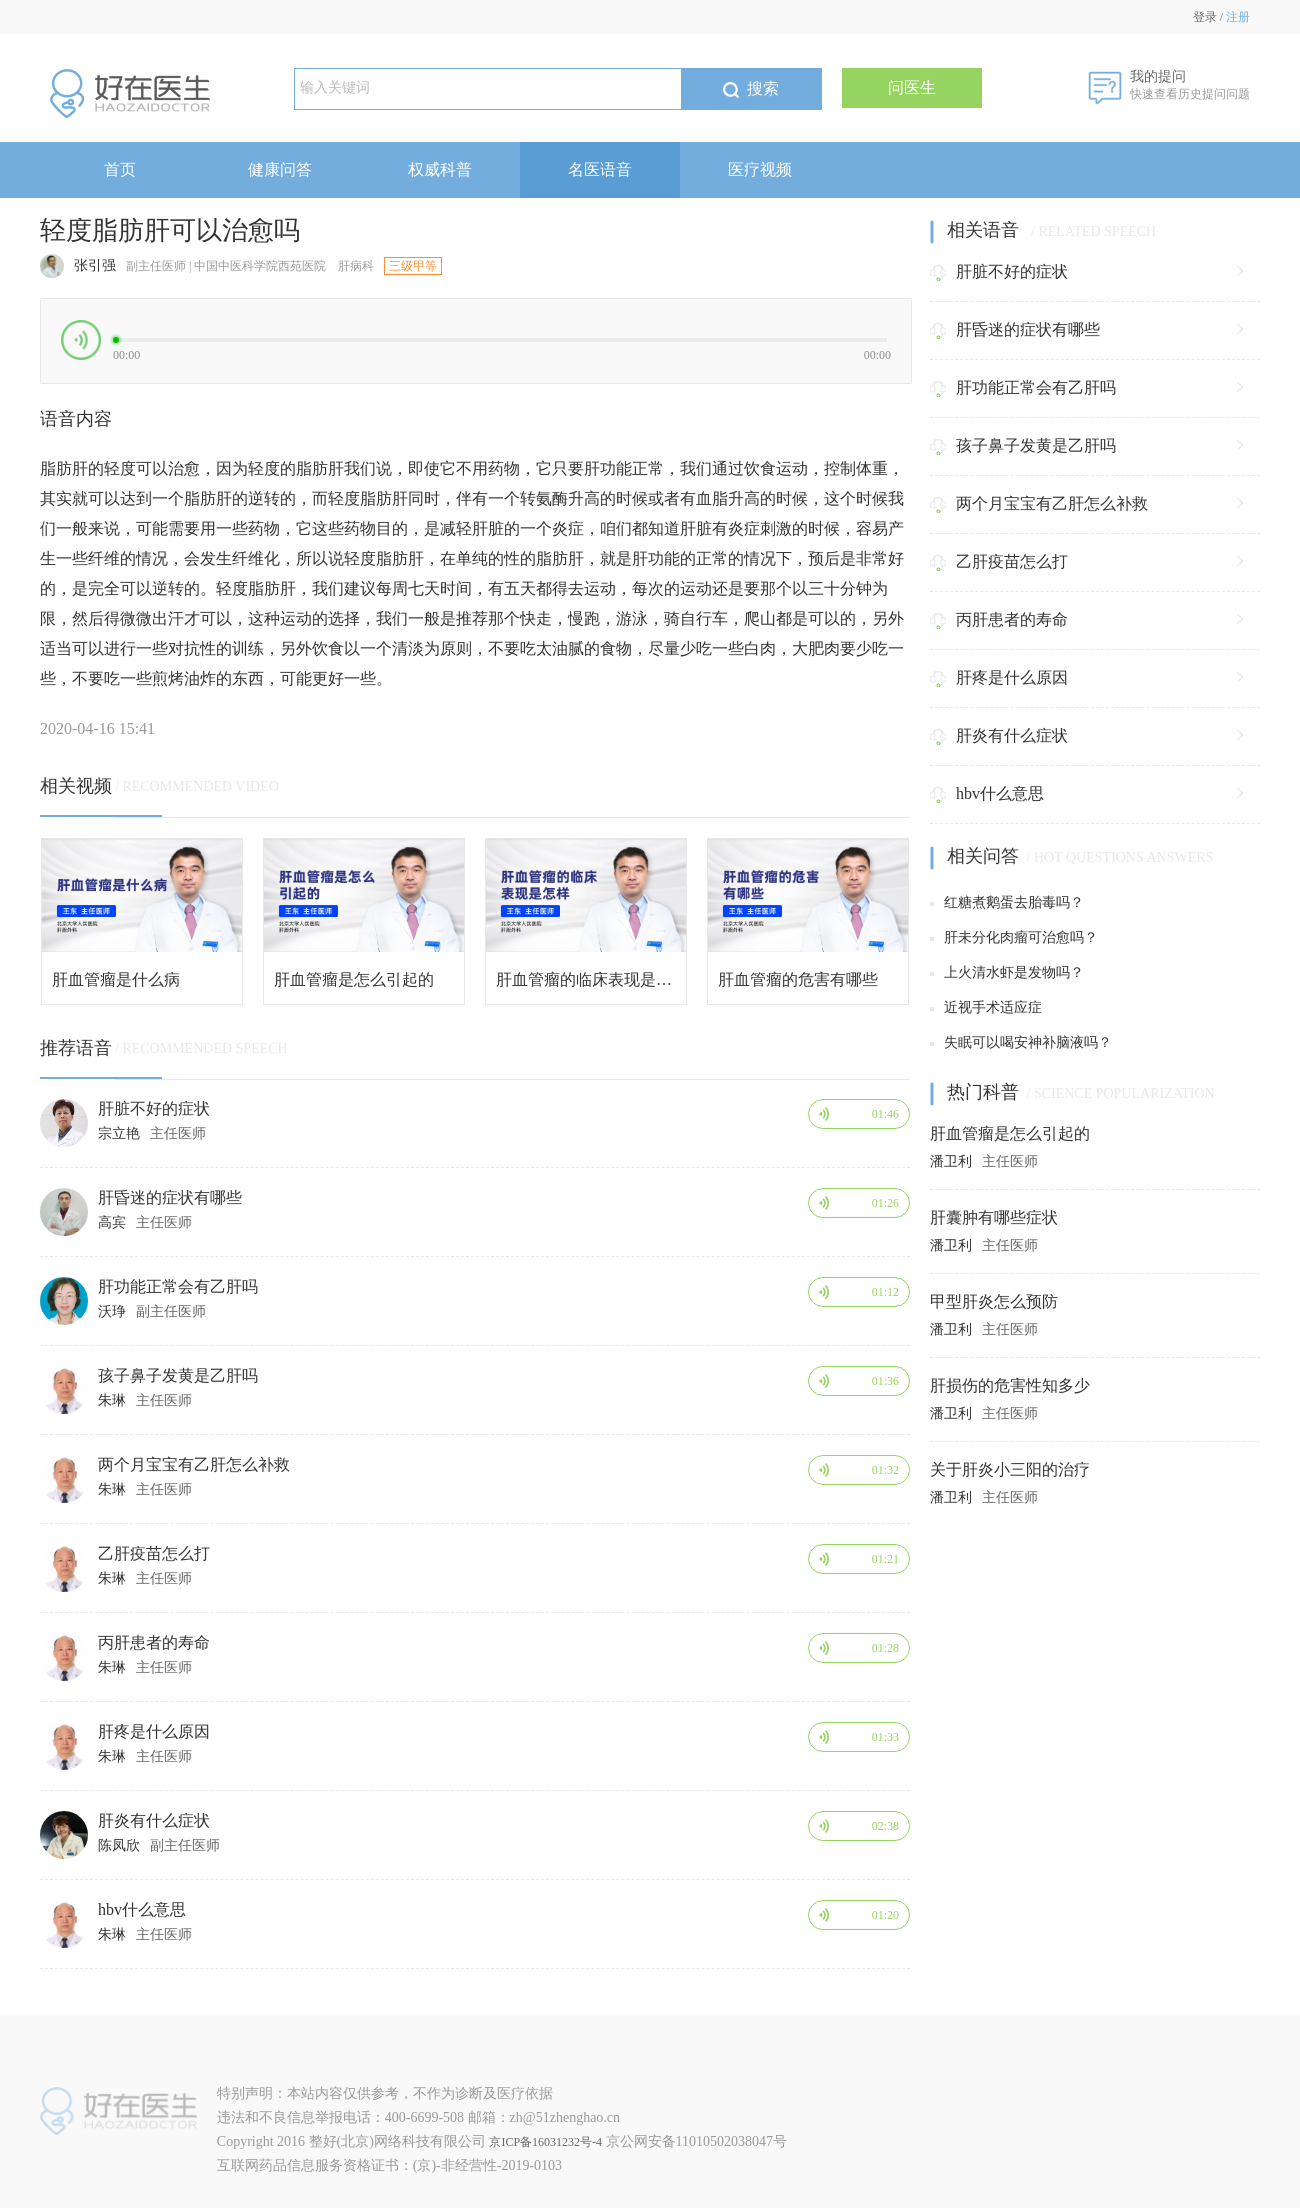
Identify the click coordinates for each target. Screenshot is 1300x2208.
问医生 (912, 87)
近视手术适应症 (986, 1007)
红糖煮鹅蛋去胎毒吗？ (1007, 902)
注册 (1238, 17)
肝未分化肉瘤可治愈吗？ (1014, 937)
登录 (1205, 17)
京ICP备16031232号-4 (545, 2142)
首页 (120, 169)
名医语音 (600, 169)
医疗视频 (760, 169)
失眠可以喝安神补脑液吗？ (1021, 1042)
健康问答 (280, 169)
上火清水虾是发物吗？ (1007, 972)
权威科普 (440, 169)
